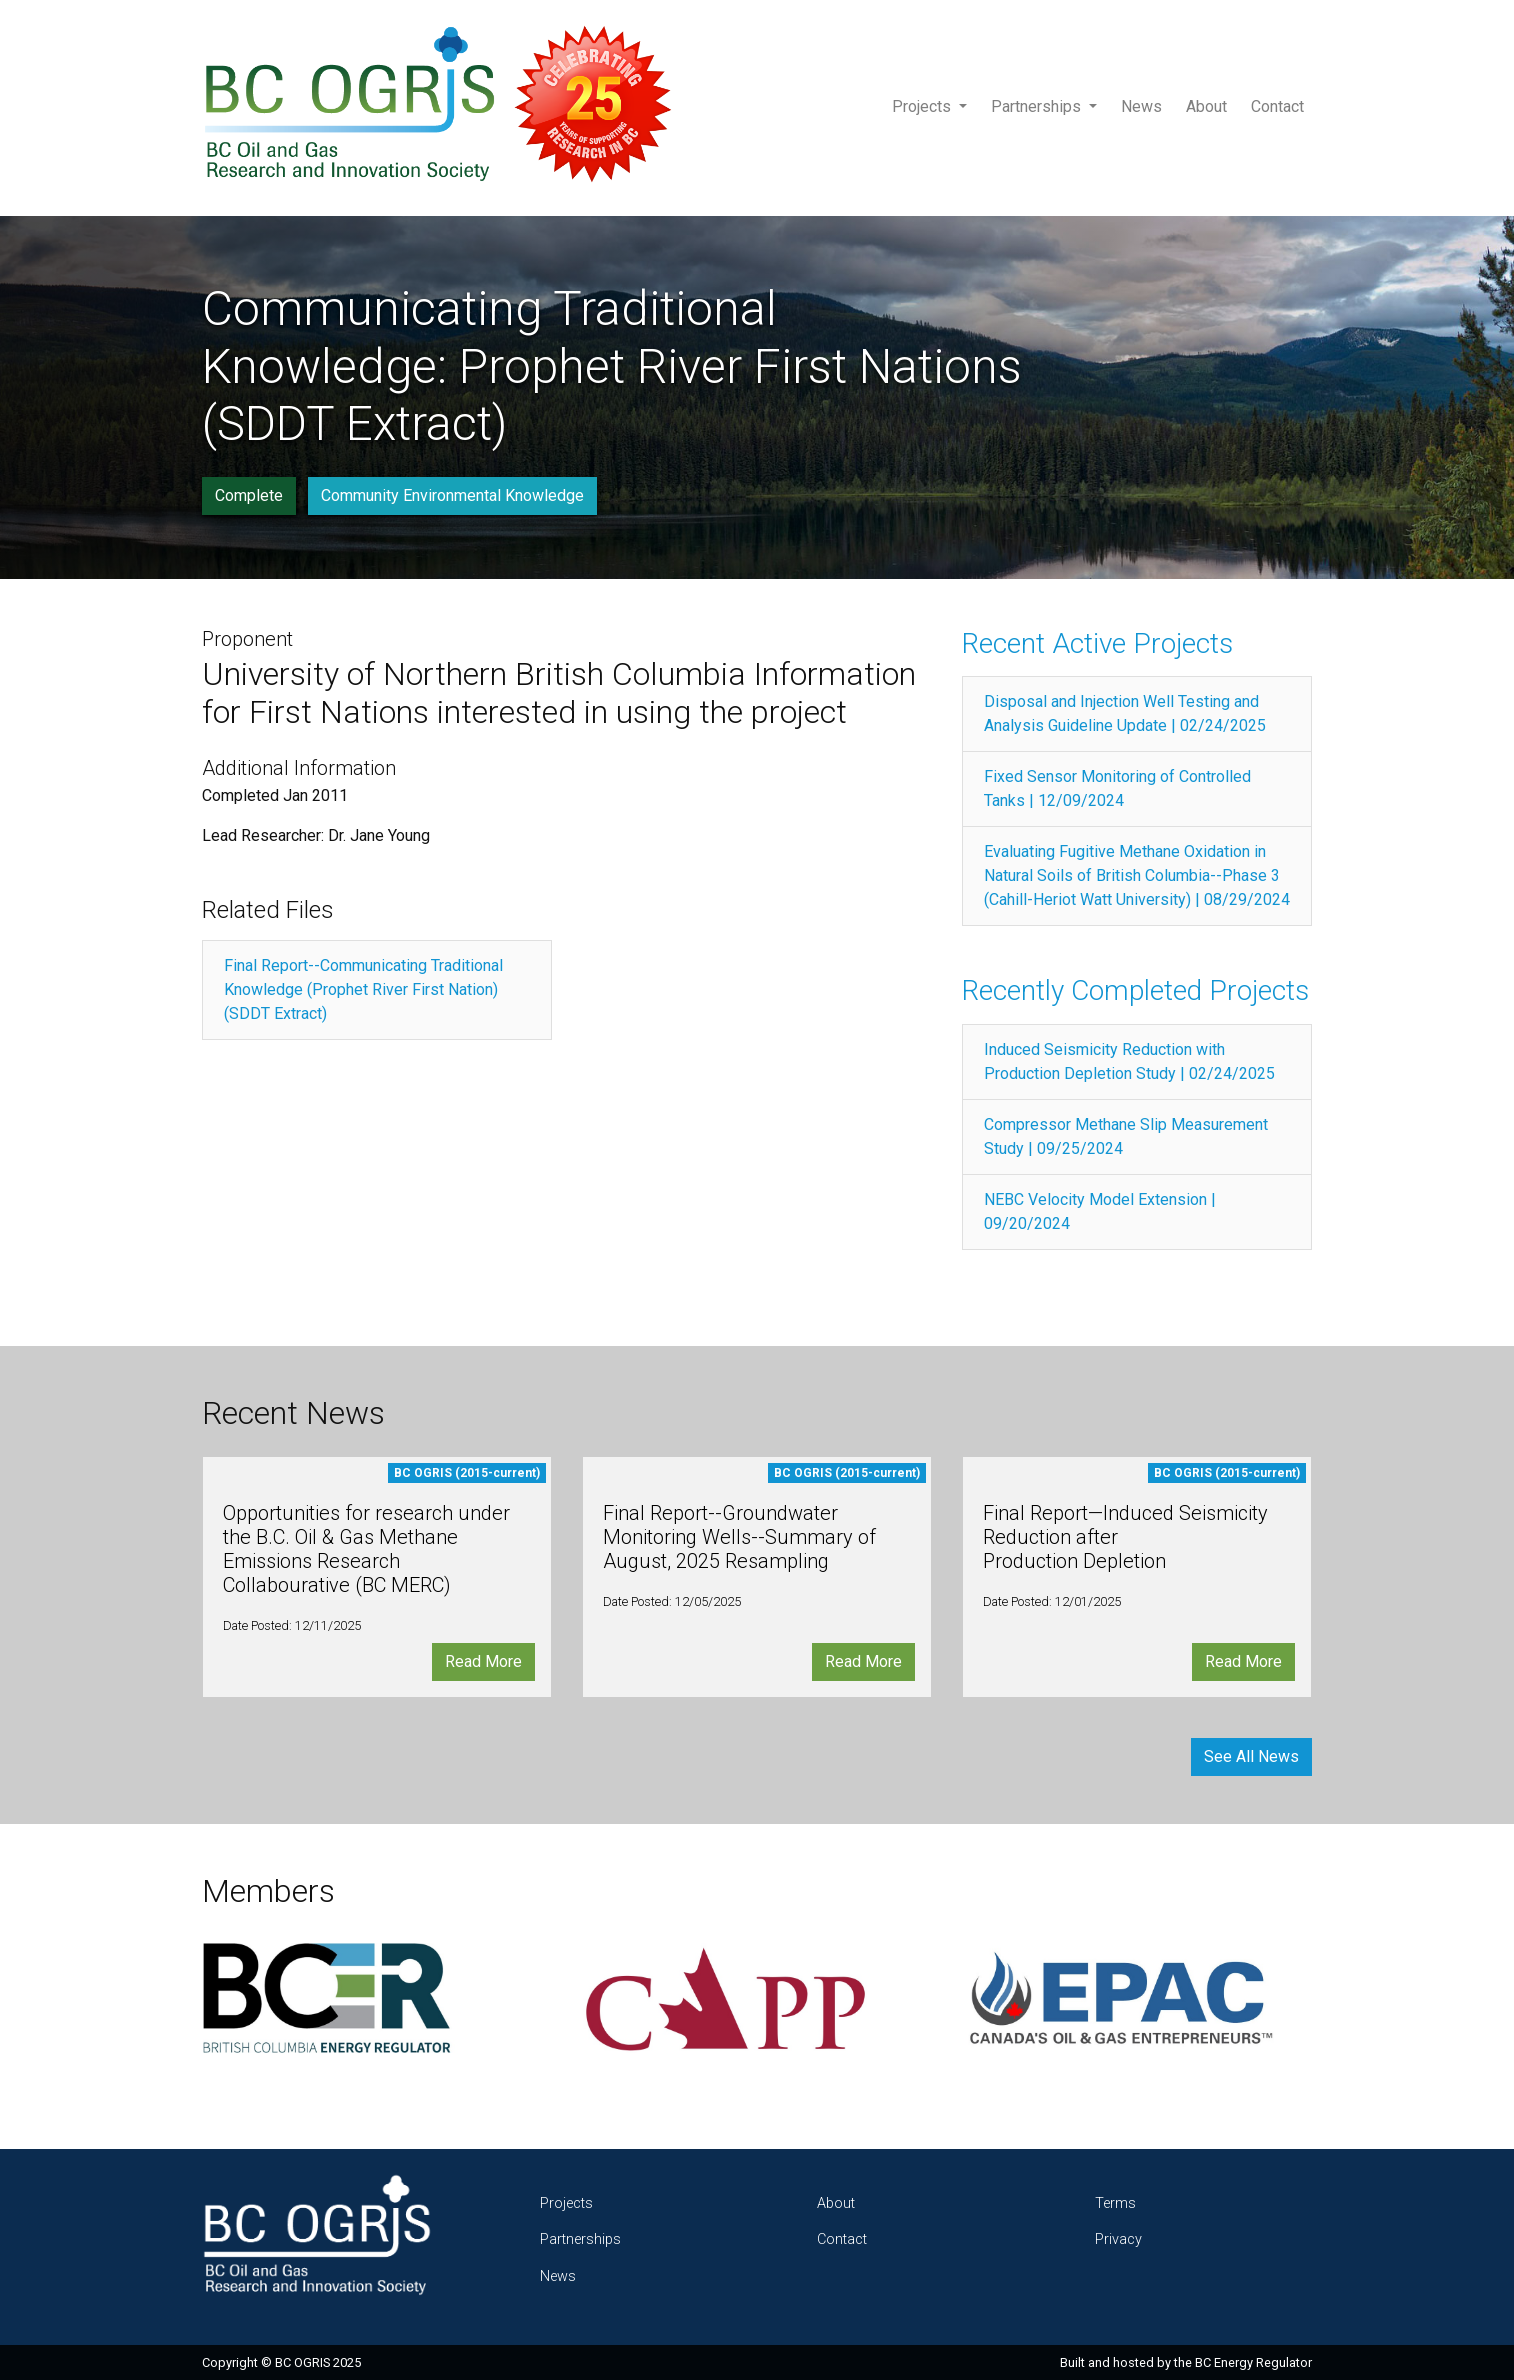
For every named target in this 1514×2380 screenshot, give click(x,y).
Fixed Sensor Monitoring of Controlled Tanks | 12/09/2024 (1117, 788)
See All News (1251, 1756)
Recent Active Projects (1097, 643)
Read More (483, 1661)
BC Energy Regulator (1253, 2362)
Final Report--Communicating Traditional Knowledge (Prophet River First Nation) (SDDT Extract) (363, 989)
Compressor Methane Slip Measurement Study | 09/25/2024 (1126, 1136)
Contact (1277, 106)
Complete (249, 495)
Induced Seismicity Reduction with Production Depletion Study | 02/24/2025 (1129, 1061)
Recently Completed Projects (1135, 990)
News (1141, 106)
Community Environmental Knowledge (452, 495)
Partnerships (1038, 106)
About (1206, 106)
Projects (923, 106)
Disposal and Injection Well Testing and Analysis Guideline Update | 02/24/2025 (1125, 713)
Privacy (1118, 2239)
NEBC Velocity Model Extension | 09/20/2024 (1100, 1211)
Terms (1115, 2203)
